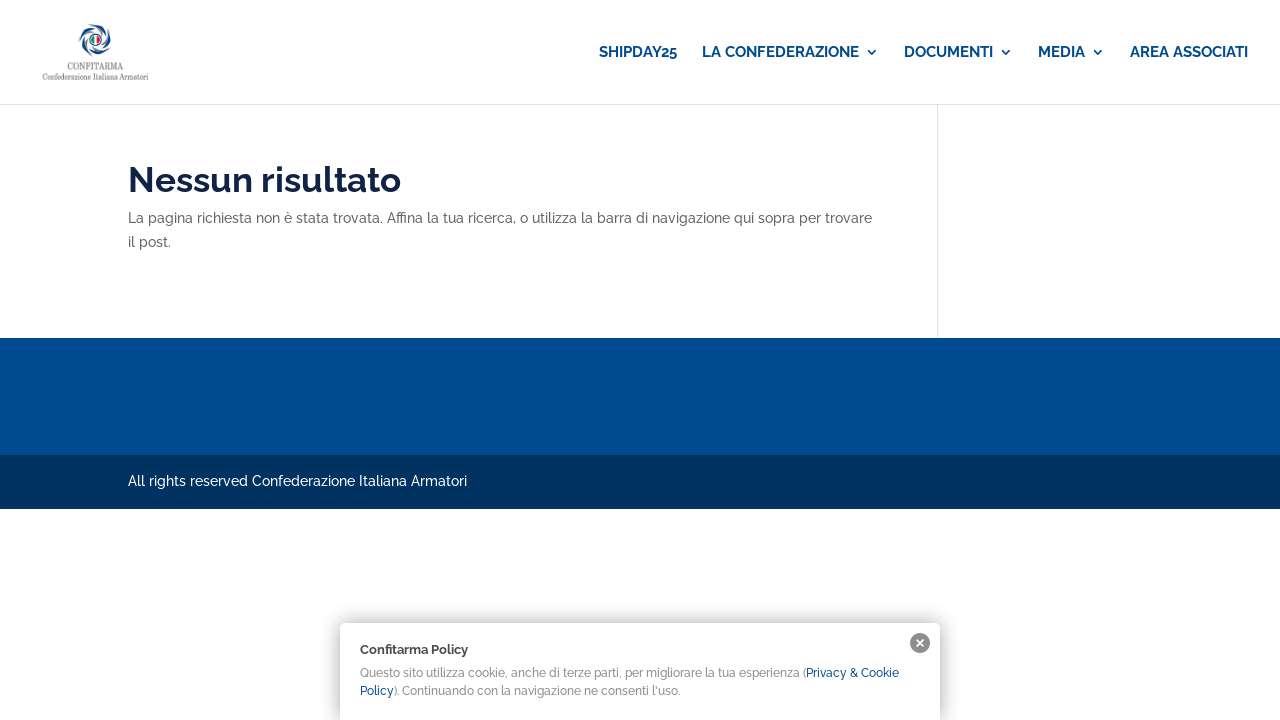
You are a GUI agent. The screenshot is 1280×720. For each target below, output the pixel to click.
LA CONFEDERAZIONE (780, 53)
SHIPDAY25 (638, 53)
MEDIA (1061, 53)
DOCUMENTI (948, 53)
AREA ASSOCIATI (1189, 53)
